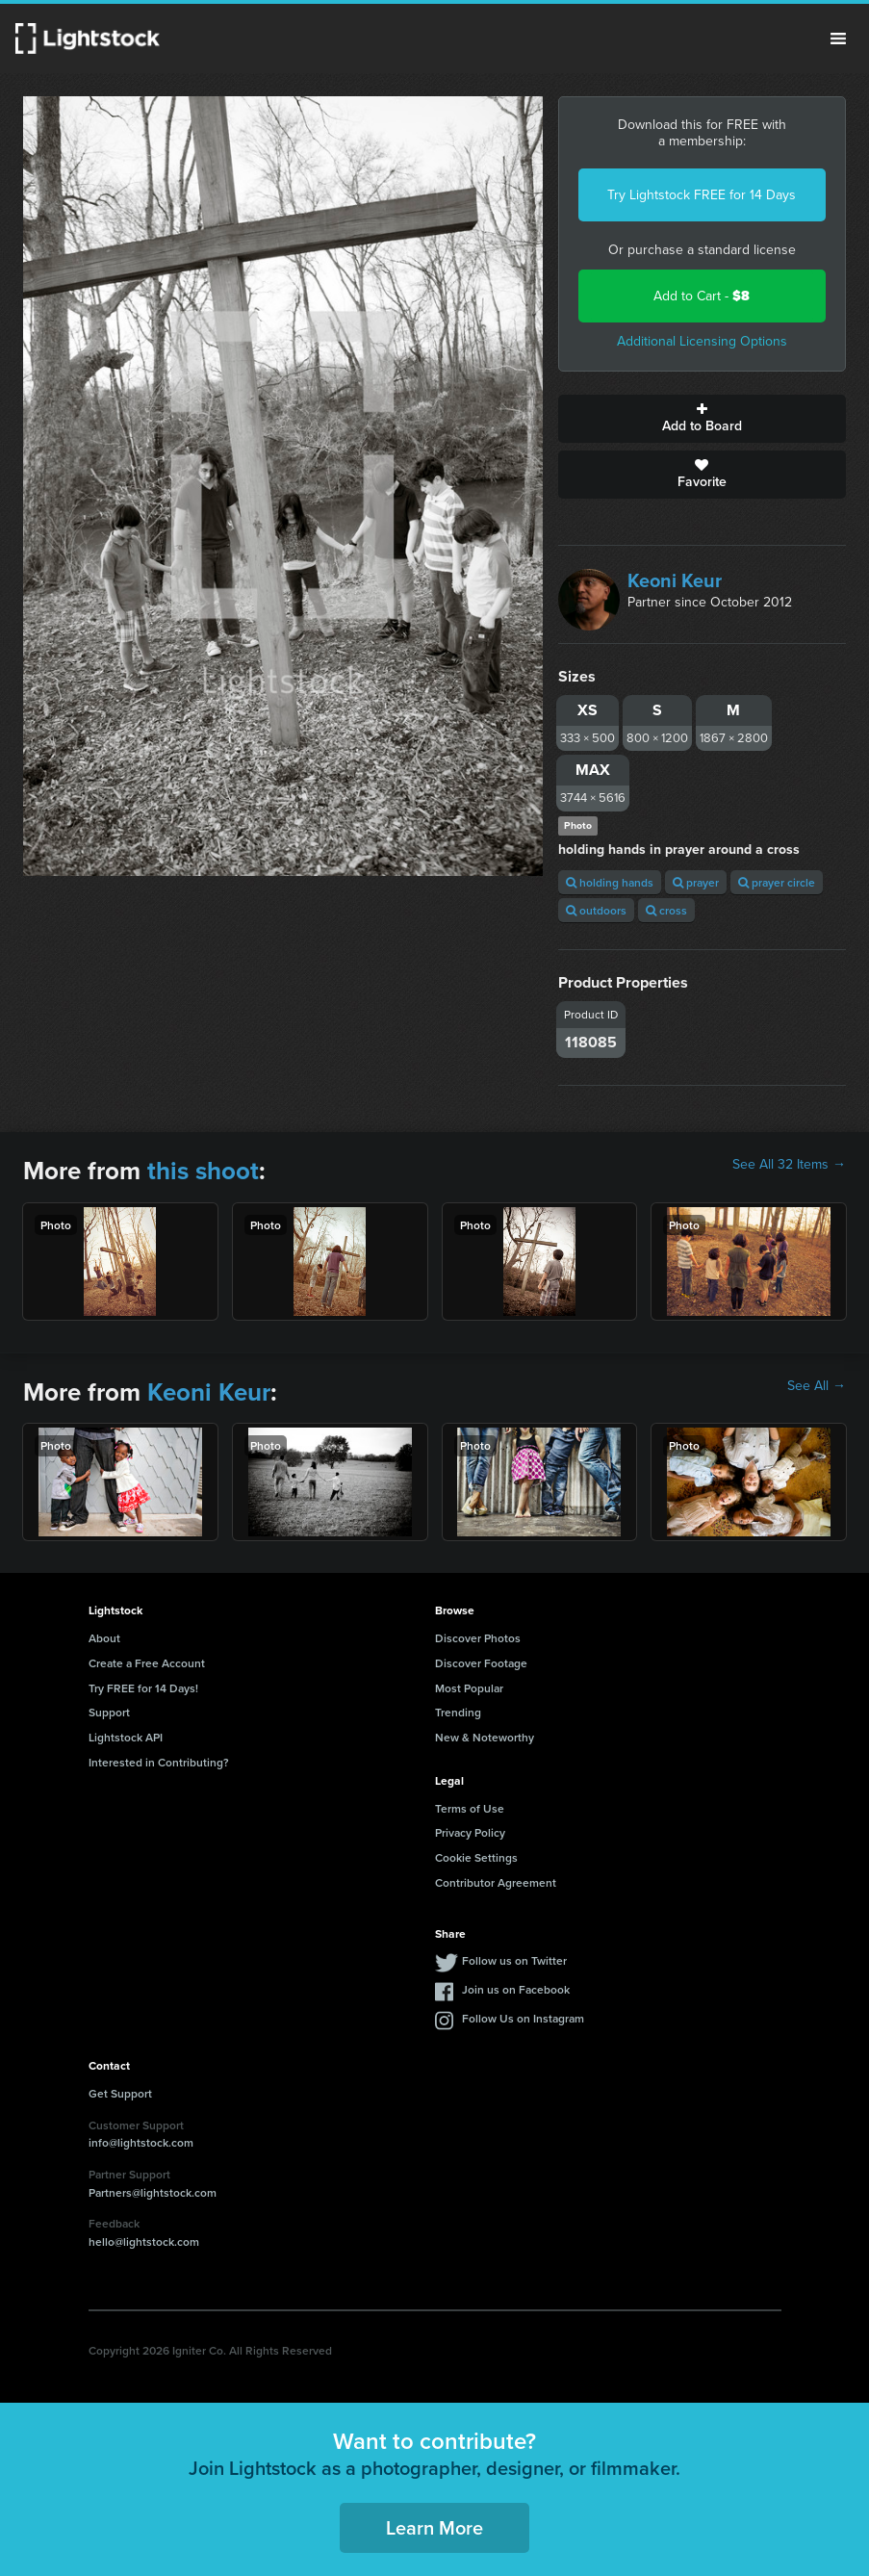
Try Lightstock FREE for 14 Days (701, 195)
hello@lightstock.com (144, 2241)
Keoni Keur (674, 580)
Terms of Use (469, 1808)
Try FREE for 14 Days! (143, 1688)
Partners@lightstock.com (153, 2192)
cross (666, 910)
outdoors (596, 910)
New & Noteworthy (484, 1737)
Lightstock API (126, 1737)
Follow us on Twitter (514, 1960)
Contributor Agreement (495, 1882)
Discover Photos (478, 1638)
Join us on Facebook (516, 1989)
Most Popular (469, 1688)
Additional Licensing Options (702, 341)
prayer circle (776, 882)
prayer (696, 882)
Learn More (434, 2527)
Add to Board (702, 418)
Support (109, 1712)
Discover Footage (481, 1663)
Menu (838, 38)
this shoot (203, 1170)
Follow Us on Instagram (523, 2018)
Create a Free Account (147, 1663)
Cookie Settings (476, 1857)
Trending (458, 1712)
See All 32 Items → (789, 1164)
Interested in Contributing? (159, 1762)
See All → (816, 1386)
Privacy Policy (470, 1832)
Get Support (120, 2093)
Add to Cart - (701, 296)
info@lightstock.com (141, 2142)
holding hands (609, 882)
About (104, 1638)
